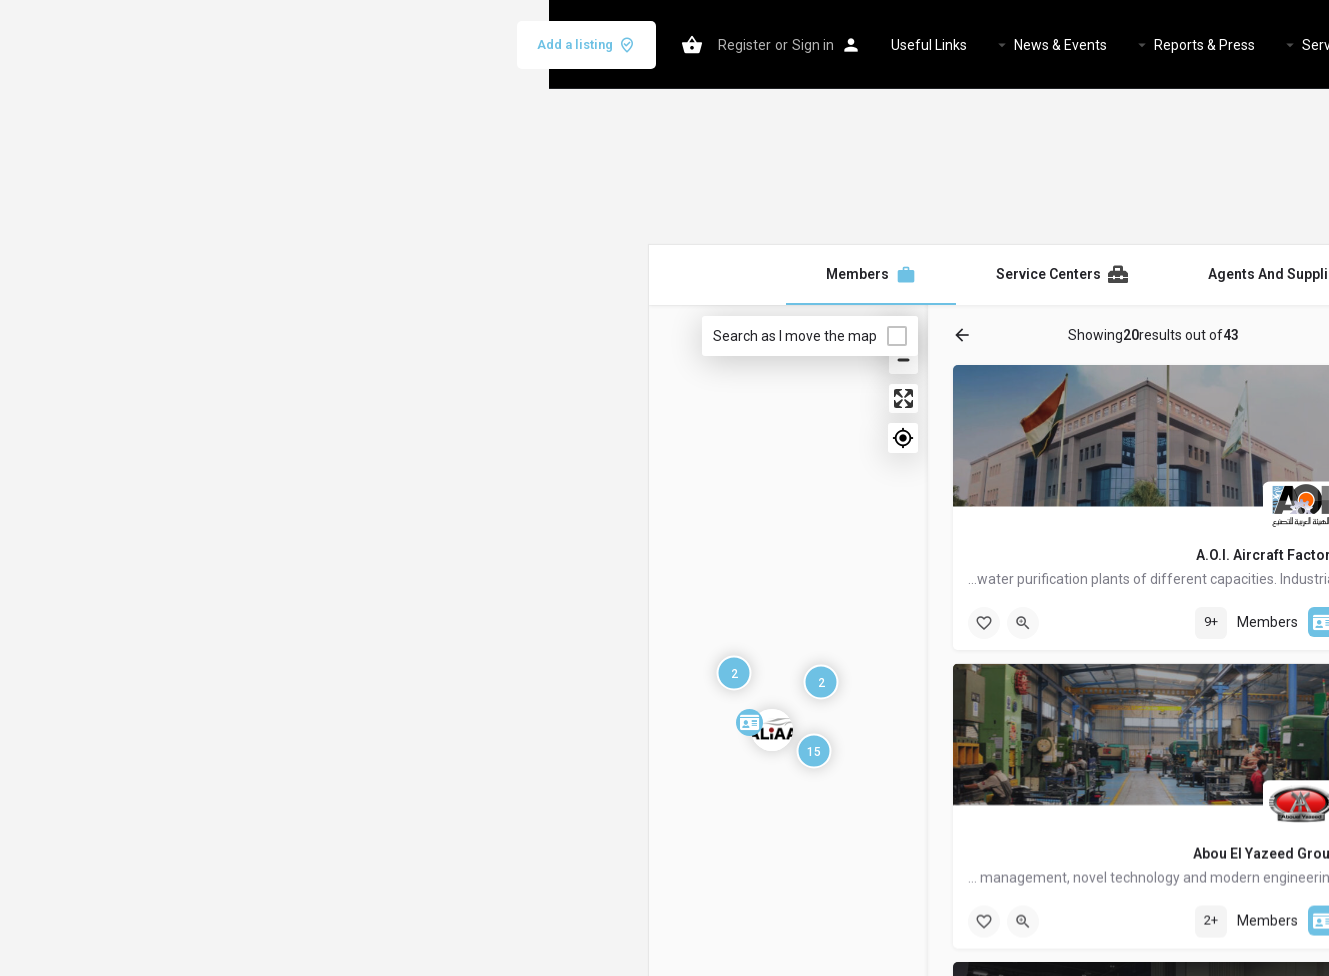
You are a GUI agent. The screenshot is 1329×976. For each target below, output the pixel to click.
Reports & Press (655, 45)
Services (780, 45)
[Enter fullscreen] (354, 398)
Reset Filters (1029, 878)
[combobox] (1029, 481)
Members (884, 45)
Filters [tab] (1177, 335)
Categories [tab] (1104, 335)
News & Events (511, 45)
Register (195, 45)
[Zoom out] (354, 359)
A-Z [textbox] (1177, 763)
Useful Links (380, 45)
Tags (1183, 688)
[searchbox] (1026, 478)
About (981, 45)
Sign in (264, 45)
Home (1050, 45)
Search (1029, 830)
